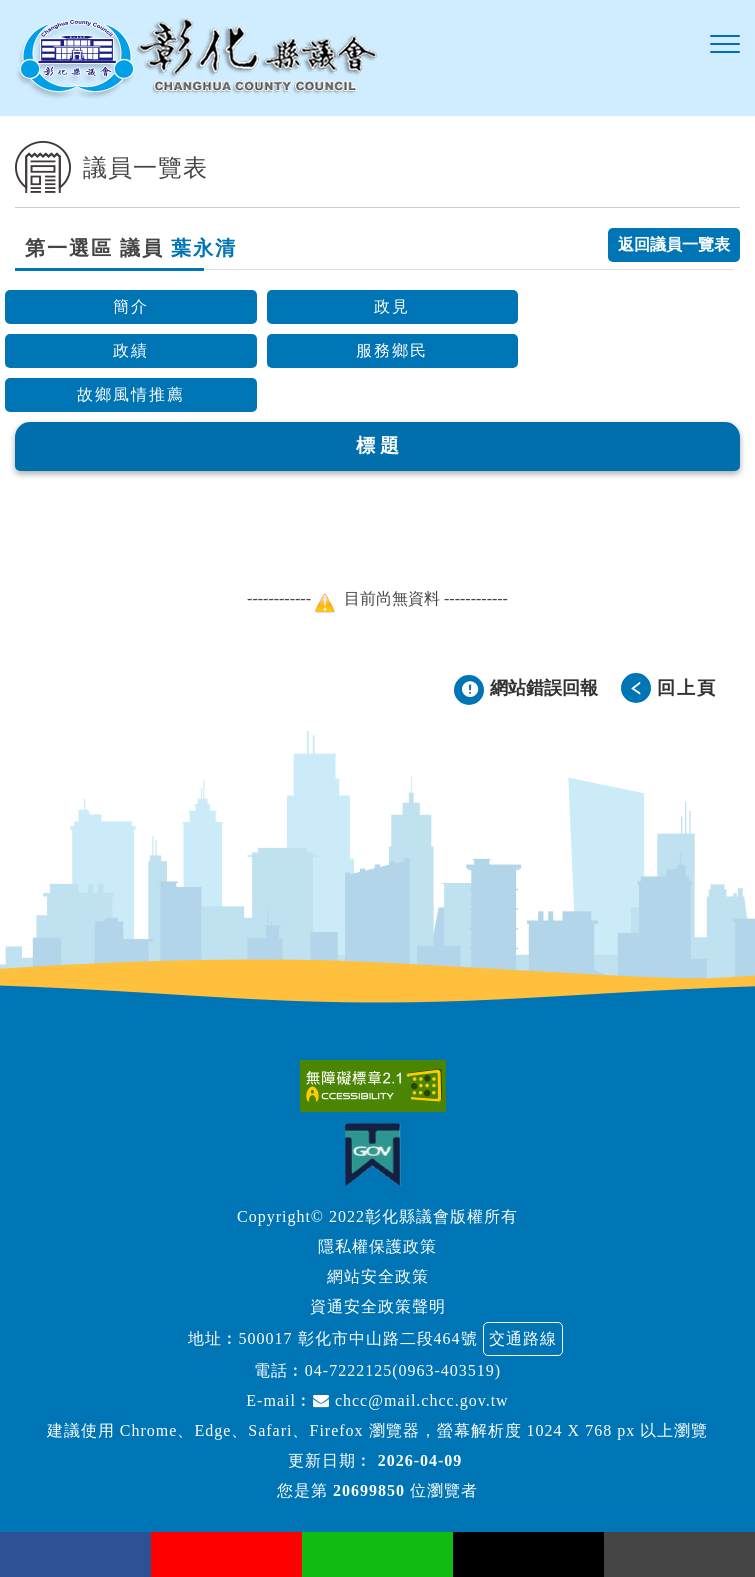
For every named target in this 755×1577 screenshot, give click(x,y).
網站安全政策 (378, 1276)
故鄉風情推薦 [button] (131, 394)
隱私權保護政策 (377, 1246)
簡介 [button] (131, 306)
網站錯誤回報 (544, 688)
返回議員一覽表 (674, 244)
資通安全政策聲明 (378, 1306)
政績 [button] (131, 350)
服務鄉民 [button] (392, 350)
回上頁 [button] (687, 688)
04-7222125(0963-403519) (403, 1370)
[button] (725, 45)
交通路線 (523, 1338)
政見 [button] (392, 306)
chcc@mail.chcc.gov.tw (411, 1400)
